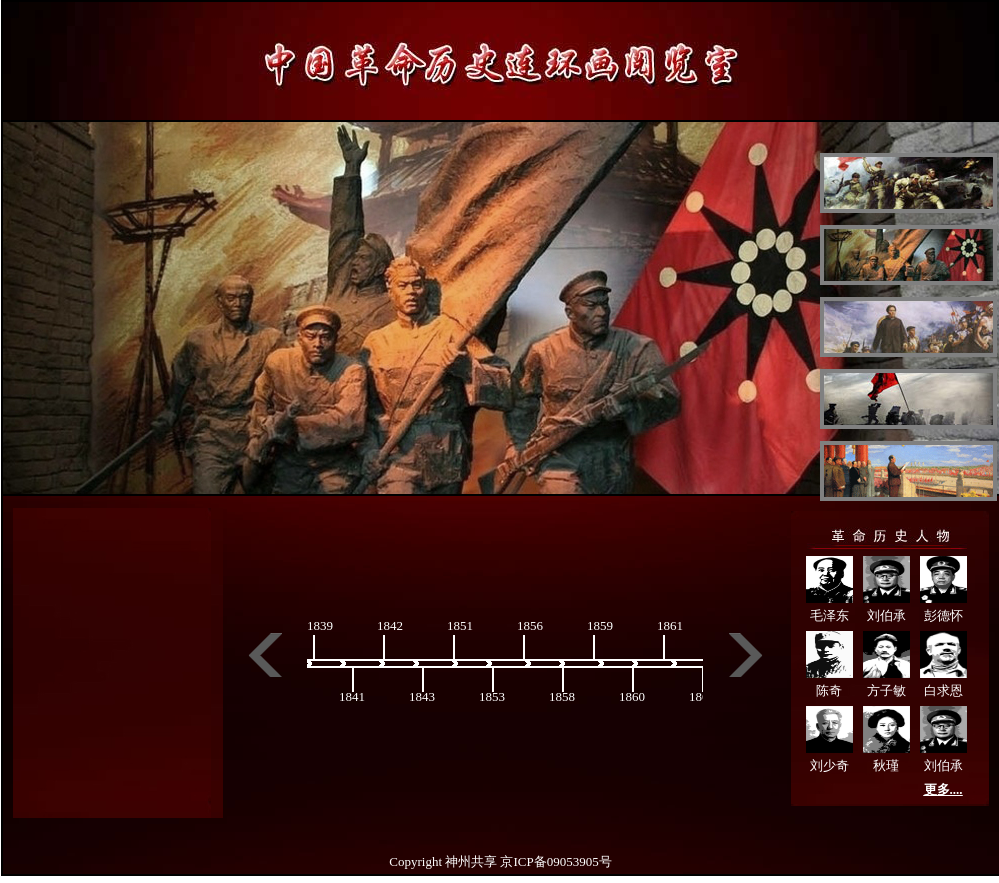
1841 (352, 696)
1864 (702, 696)
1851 (460, 625)
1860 (632, 696)
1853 (492, 696)
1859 (600, 625)
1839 (320, 625)
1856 (530, 625)
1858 (562, 696)
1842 (390, 625)
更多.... (943, 789)
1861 (670, 625)
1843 (422, 696)
